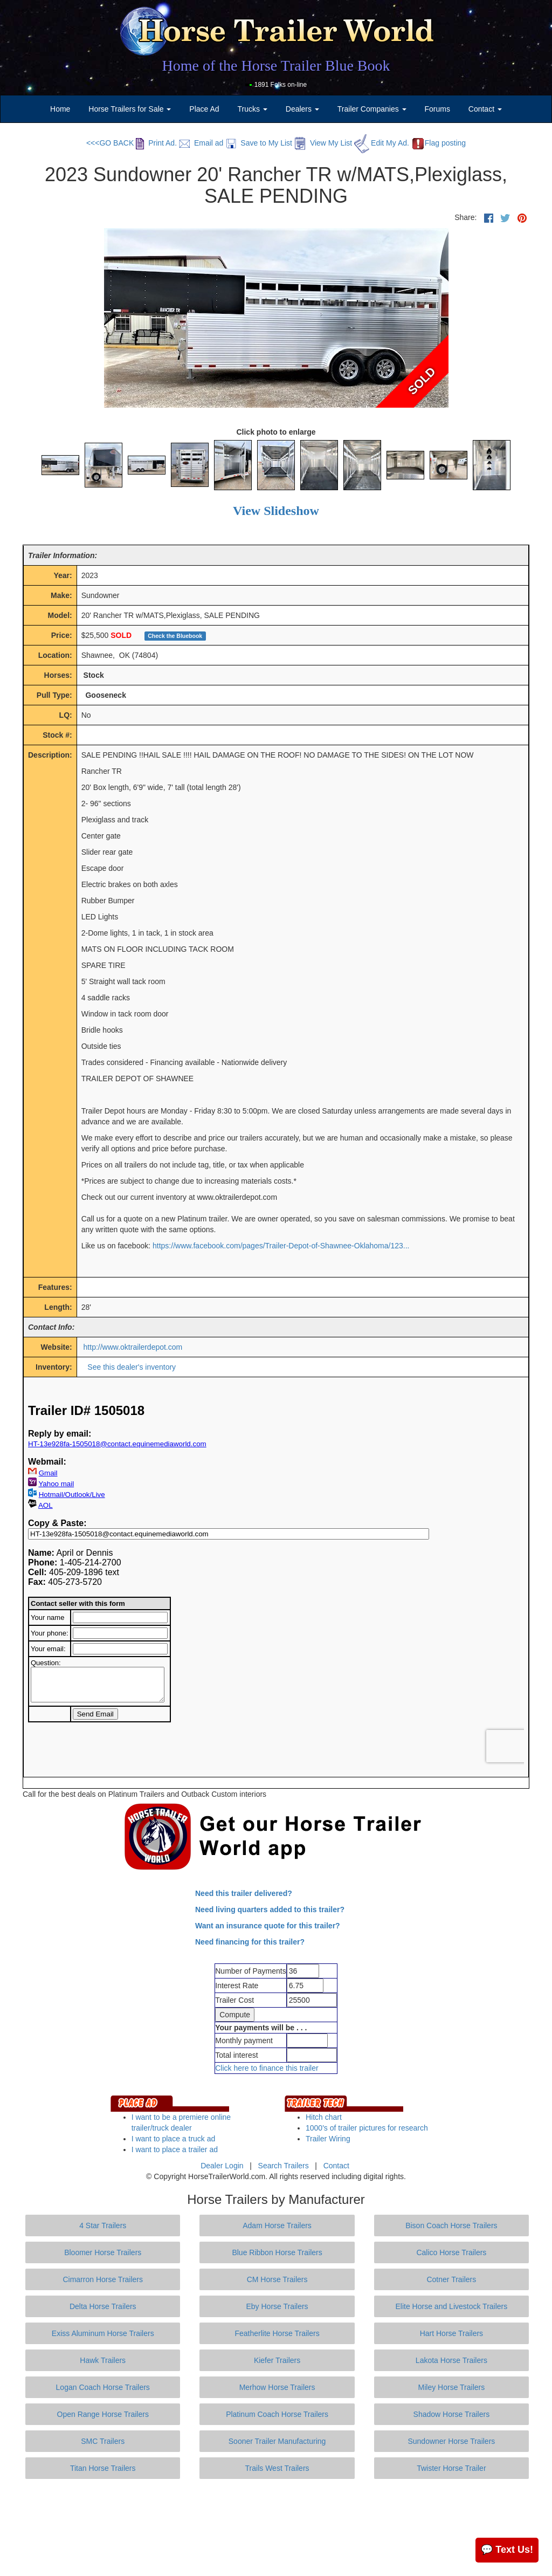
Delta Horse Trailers (103, 2306)
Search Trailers (283, 2165)
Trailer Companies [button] (371, 109)
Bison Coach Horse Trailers (451, 2225)
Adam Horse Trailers (277, 2225)
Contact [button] (485, 109)
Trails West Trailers (277, 2468)
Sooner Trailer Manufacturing (277, 2441)
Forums (437, 109)
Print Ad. (156, 143)
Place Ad (204, 109)
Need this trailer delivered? (243, 1893)
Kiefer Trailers (277, 2360)
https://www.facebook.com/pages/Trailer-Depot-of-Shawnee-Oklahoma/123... (281, 1245)
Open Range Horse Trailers (103, 2414)
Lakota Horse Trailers (451, 2360)
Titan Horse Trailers (103, 2468)
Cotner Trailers (451, 2279)
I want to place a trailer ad (175, 2149)
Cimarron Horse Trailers (103, 2279)
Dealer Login (222, 2165)
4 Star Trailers (102, 2225)
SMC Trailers (103, 2441)
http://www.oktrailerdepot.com (133, 1347)
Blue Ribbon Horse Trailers (277, 2252)
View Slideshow (276, 511)
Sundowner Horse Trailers (451, 2441)
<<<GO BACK (110, 143)
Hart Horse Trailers (451, 2333)
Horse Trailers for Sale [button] (129, 109)
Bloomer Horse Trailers (102, 2252)
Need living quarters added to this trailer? (269, 1909)
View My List (323, 143)
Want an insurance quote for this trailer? (267, 1925)
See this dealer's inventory (131, 1367)
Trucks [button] (252, 109)
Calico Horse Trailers (451, 2252)
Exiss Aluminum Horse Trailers (103, 2333)
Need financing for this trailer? (250, 1942)
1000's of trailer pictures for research (367, 2128)
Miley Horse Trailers (451, 2387)
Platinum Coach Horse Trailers (277, 2414)
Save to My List (258, 143)
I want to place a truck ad (174, 2138)
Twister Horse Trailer (451, 2468)
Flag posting (438, 143)
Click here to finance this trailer (266, 2068)
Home (60, 109)
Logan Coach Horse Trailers (103, 2387)
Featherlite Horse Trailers (276, 2333)
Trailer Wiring (328, 2138)
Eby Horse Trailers (277, 2306)
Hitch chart (324, 2117)
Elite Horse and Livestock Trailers (452, 2306)
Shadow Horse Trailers (451, 2414)
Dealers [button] (302, 109)
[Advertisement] (276, 2527)
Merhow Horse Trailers (277, 2387)
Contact (336, 2165)
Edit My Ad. (381, 143)
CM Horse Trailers (277, 2279)
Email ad (201, 143)
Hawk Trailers (103, 2360)
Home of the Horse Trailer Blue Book (276, 65)
